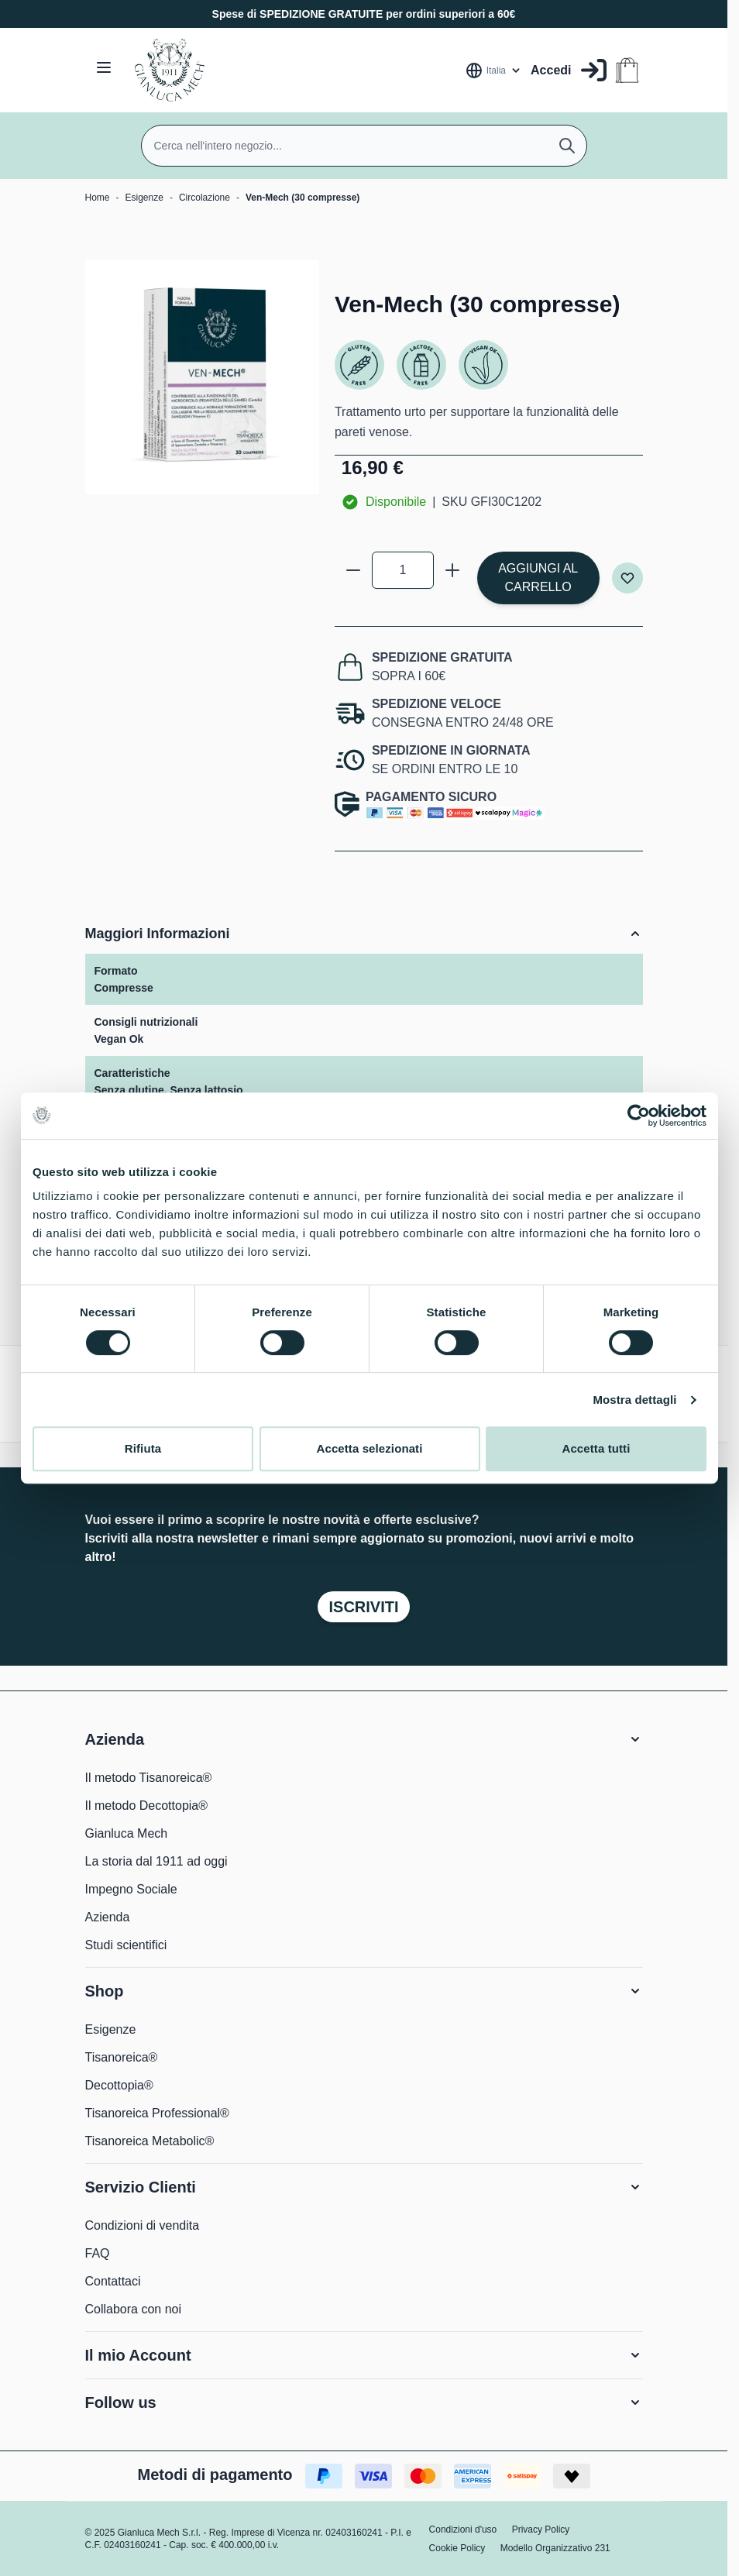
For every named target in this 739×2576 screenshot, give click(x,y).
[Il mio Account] (568, 70)
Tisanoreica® (121, 2057)
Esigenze (144, 197)
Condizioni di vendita (142, 2225)
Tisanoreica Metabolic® (150, 2141)
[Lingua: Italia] (494, 70)
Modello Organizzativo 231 (555, 2548)
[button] (364, 1739)
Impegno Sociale (131, 1889)
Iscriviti (363, 1606)
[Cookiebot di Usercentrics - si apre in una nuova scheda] (638, 1115)
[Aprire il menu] (103, 67)
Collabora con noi (133, 2309)
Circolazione (204, 197)
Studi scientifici (126, 1945)
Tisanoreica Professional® (157, 2113)
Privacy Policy (541, 2529)
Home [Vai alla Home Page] (97, 197)
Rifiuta (143, 1448)
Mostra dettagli (634, 1399)
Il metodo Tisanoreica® (148, 1777)
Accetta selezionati (370, 1448)
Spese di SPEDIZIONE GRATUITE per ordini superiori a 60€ (364, 14)
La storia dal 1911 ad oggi (156, 1861)
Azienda (107, 1917)
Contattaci (113, 2281)
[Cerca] (567, 146)
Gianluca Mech (126, 1833)
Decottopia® (119, 2085)
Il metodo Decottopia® (146, 1805)
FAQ (97, 2253)
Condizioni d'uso (463, 2529)
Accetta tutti (596, 1448)
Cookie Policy (457, 2548)
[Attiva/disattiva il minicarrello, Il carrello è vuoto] (627, 70)
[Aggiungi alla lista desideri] (627, 577)
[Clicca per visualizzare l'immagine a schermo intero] (202, 377)
